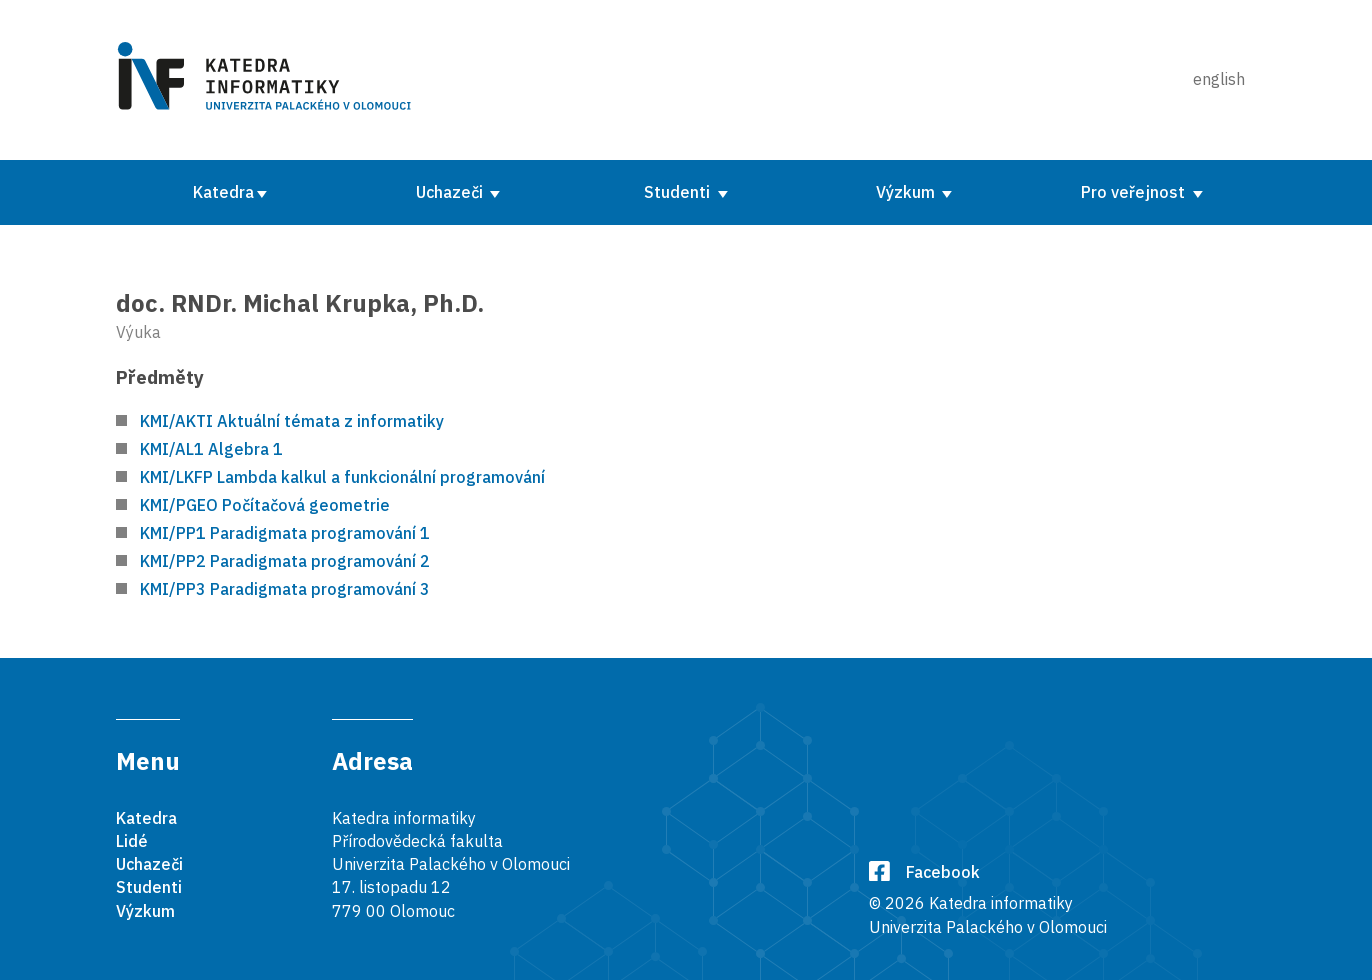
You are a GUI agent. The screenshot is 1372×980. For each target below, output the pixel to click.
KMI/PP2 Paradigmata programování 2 (285, 561)
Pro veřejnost (1135, 192)
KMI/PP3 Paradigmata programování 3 (285, 589)
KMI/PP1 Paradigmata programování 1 (285, 533)
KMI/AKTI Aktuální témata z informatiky (292, 421)
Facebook (924, 872)
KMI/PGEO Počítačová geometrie (265, 505)
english (1219, 79)
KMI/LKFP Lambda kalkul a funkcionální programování (342, 477)
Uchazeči (451, 192)
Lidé (132, 841)
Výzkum (907, 192)
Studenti (679, 192)
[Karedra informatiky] (268, 80)
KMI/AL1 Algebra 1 (211, 449)
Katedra (223, 192)
